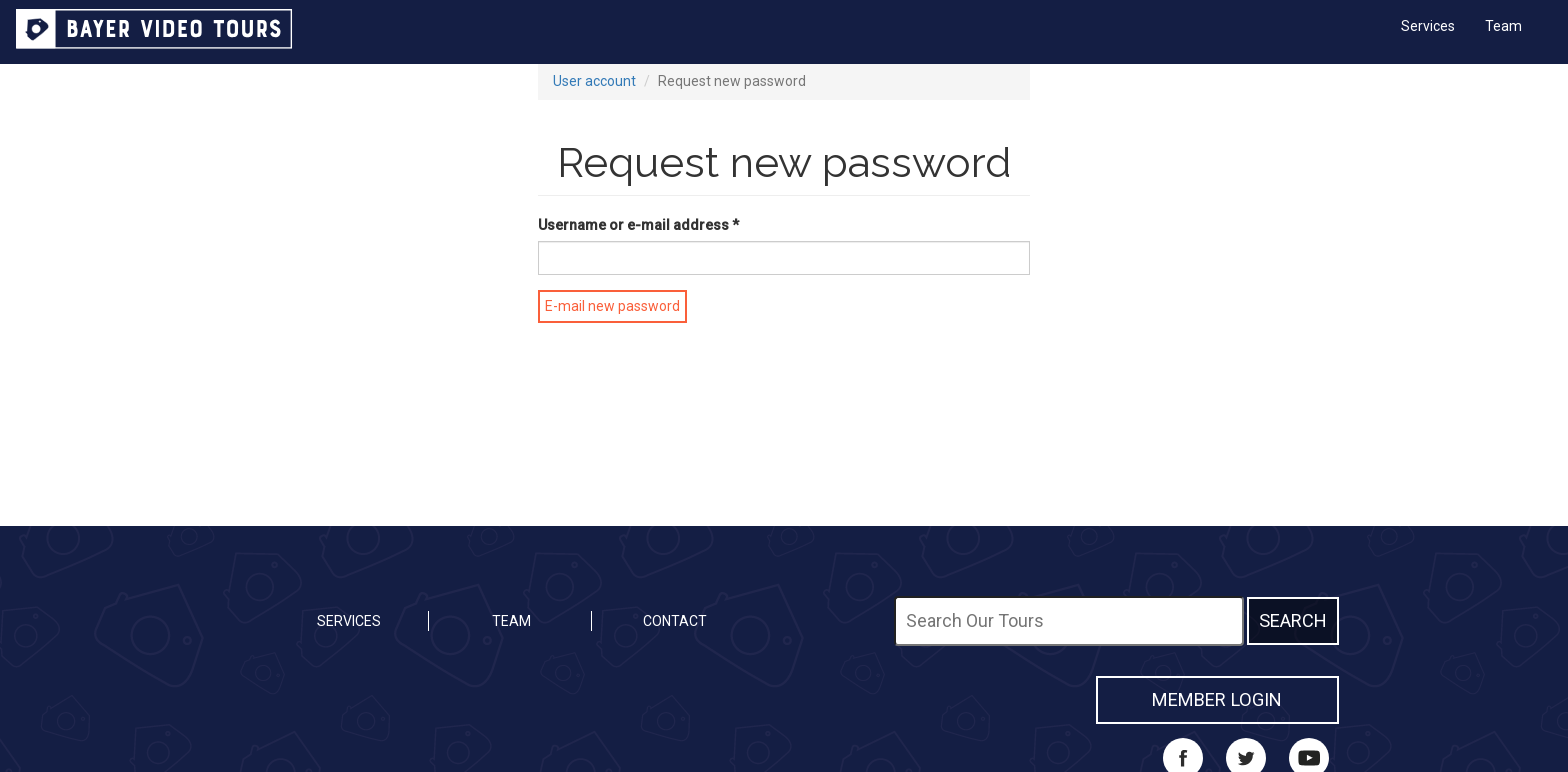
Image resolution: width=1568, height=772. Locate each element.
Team (1503, 26)
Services (1428, 26)
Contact (675, 621)
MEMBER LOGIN (1217, 699)
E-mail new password (612, 306)
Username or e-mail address (638, 225)
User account (594, 81)
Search (1293, 620)
